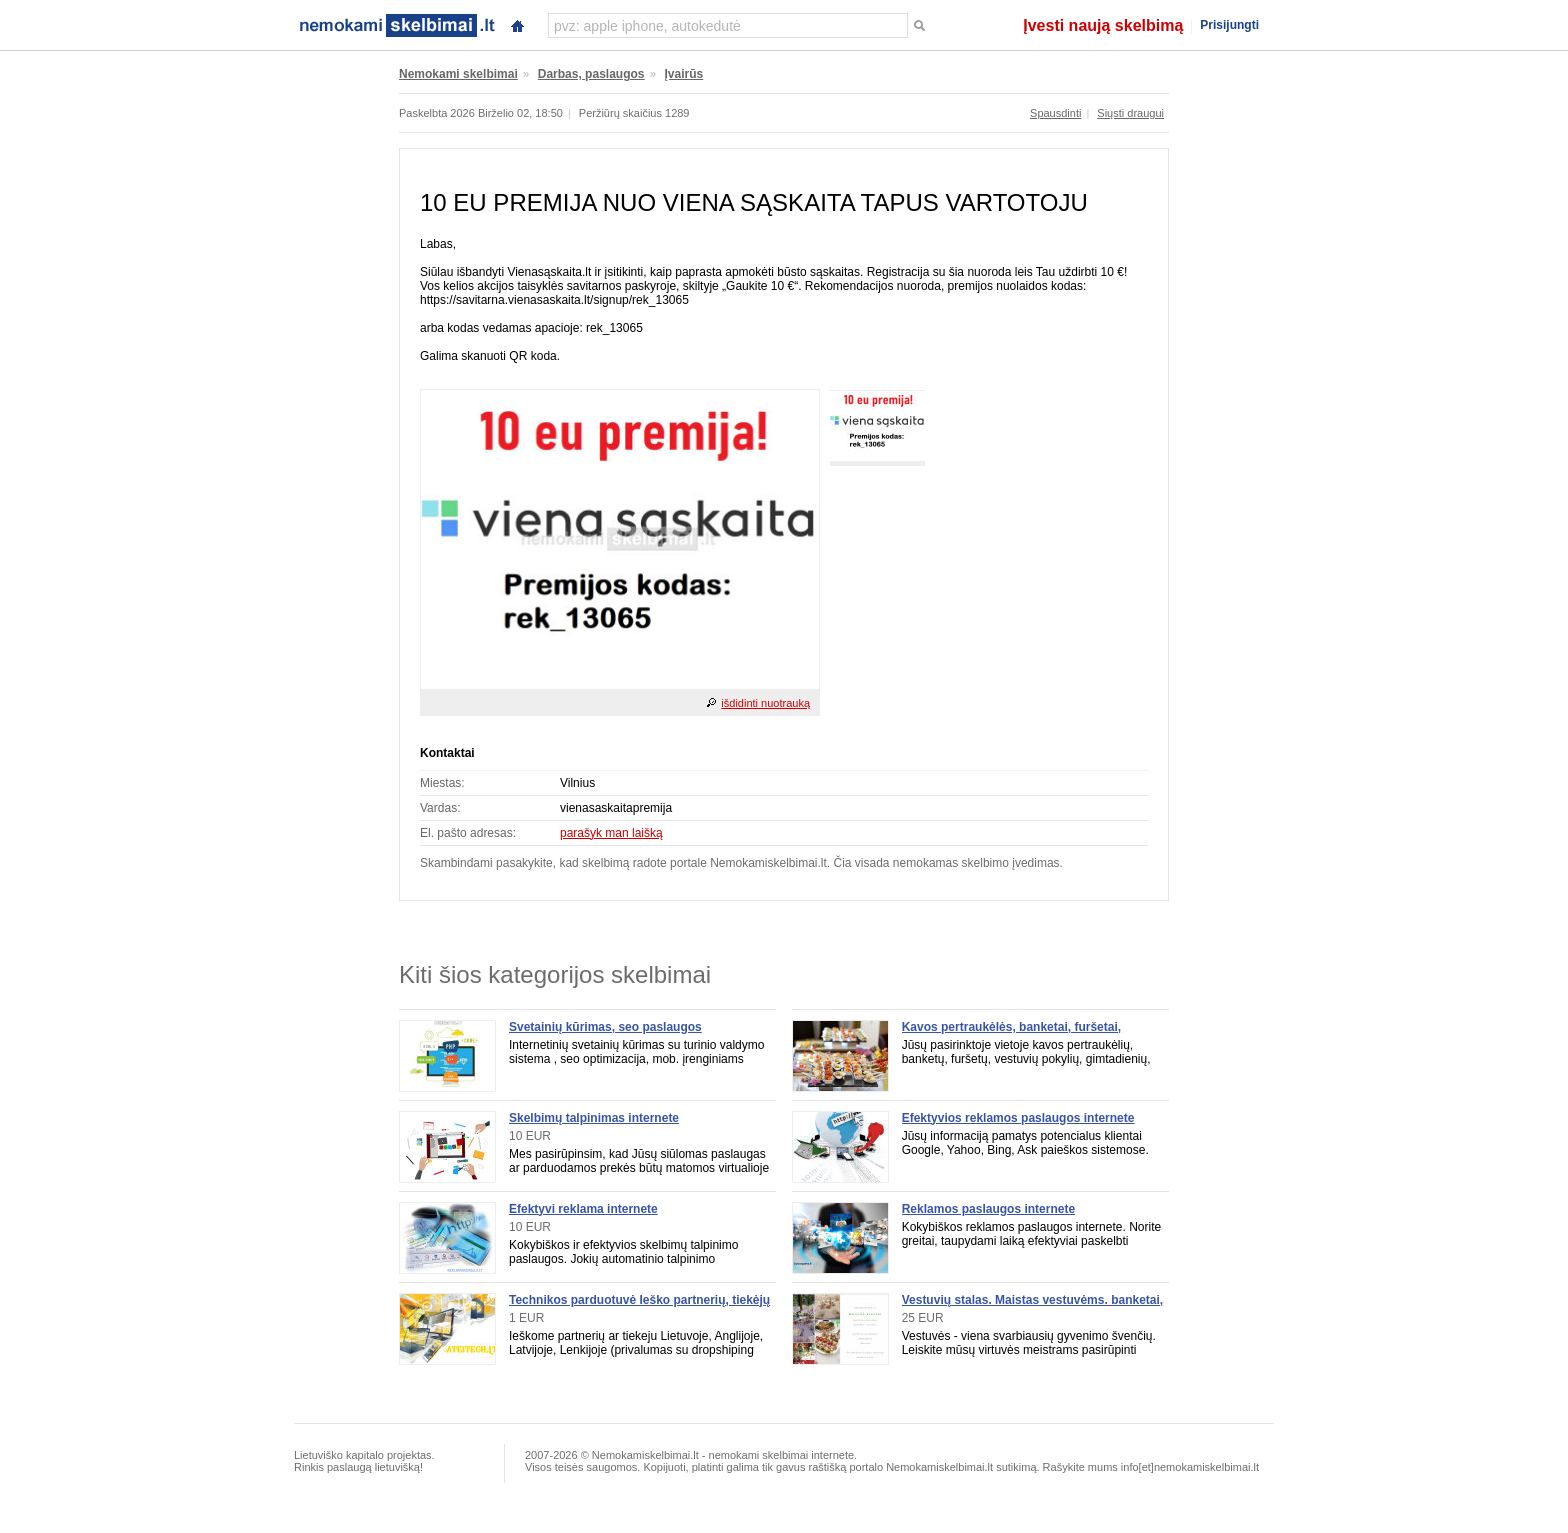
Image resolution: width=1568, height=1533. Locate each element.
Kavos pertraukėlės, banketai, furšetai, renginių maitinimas (1011, 1034)
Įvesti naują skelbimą (1103, 25)
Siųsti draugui (1130, 113)
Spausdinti (1055, 113)
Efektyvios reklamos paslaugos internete (1018, 1118)
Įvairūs (684, 74)
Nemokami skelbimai (458, 74)
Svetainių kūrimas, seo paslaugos (605, 1027)
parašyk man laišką (611, 833)
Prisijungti (1229, 25)
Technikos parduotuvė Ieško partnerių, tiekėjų (639, 1300)
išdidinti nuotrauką (765, 703)
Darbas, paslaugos (591, 74)
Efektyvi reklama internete (583, 1209)
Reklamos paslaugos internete (988, 1209)
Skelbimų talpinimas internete (594, 1118)
